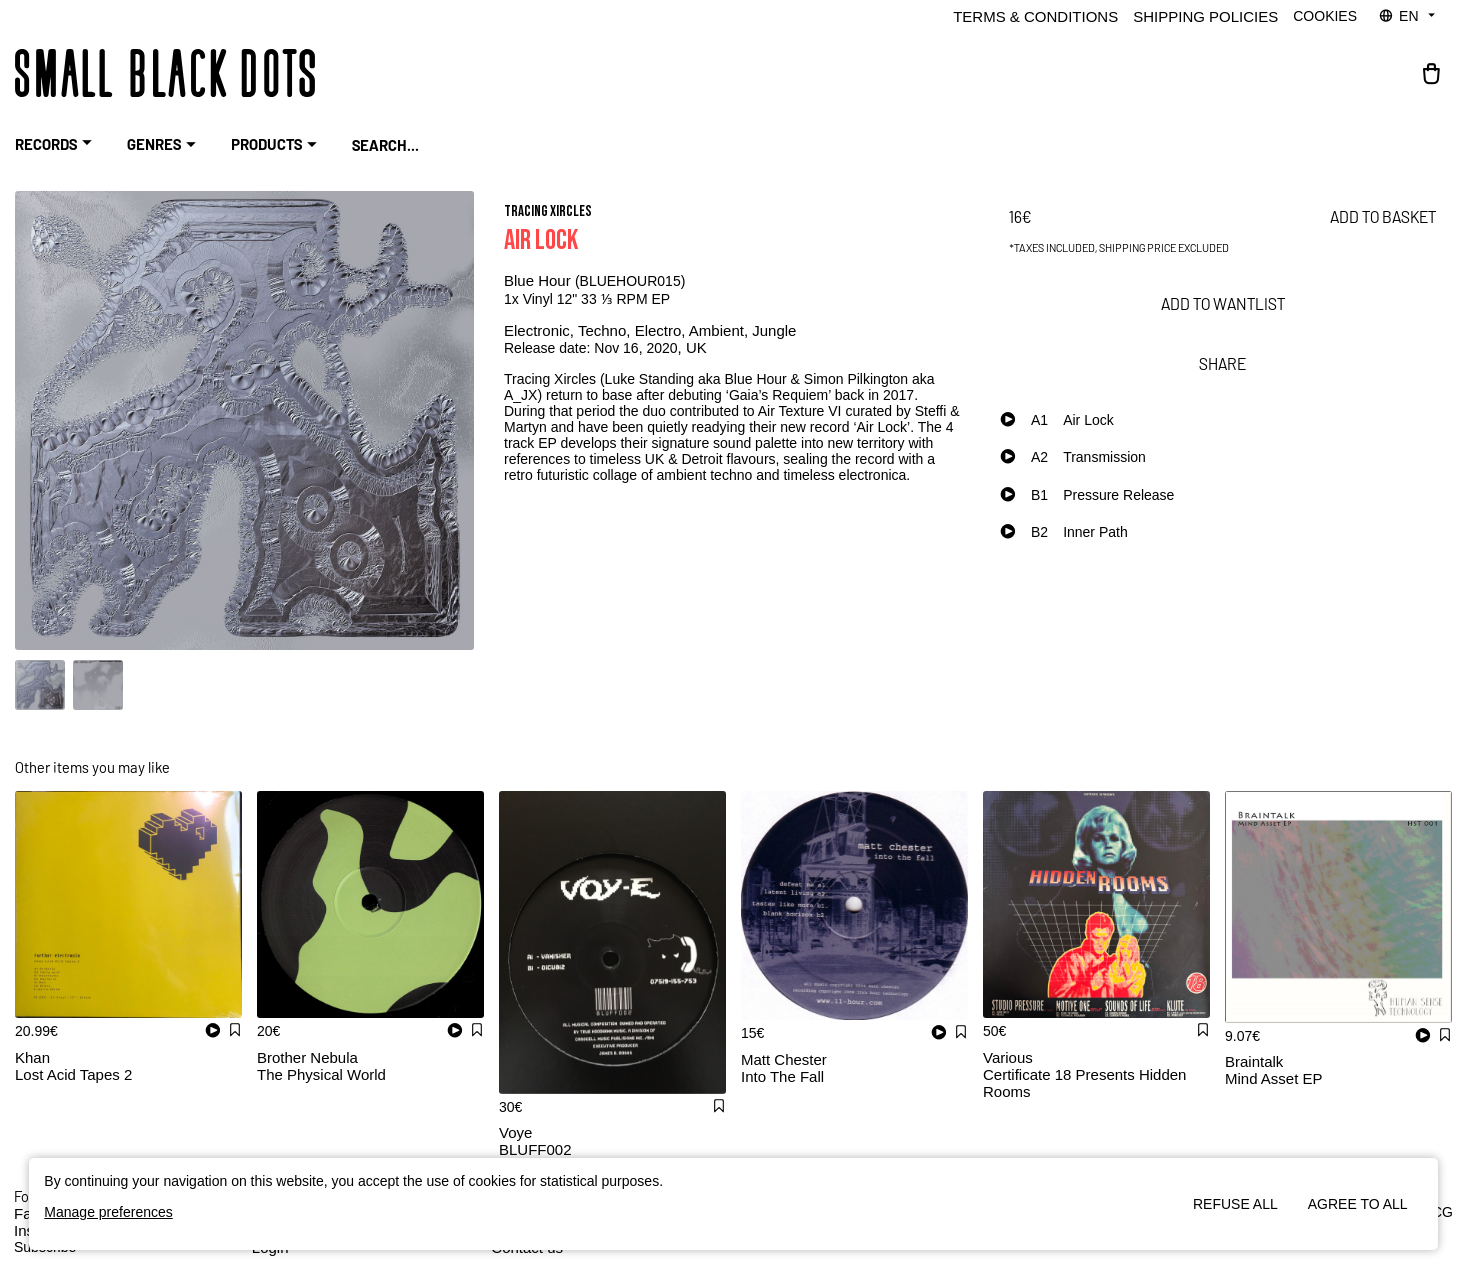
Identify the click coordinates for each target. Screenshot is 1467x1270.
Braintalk (1254, 1061)
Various (1008, 1057)
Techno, (606, 330)
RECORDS (56, 145)
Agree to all (1358, 1204)
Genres (164, 145)
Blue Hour (539, 280)
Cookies (1325, 16)
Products (276, 145)
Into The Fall (782, 1076)
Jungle (774, 330)
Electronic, (541, 330)
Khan (32, 1057)
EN (1408, 16)
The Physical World (321, 1074)
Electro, (662, 330)
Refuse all (1235, 1204)
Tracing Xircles (548, 211)
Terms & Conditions (1035, 16)
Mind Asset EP (1274, 1078)
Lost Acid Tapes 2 (73, 1074)
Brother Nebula (307, 1057)
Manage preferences (108, 1212)
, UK (692, 347)
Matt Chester (784, 1059)
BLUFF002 (535, 1149)
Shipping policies (1205, 16)
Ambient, (720, 330)
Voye (515, 1132)
